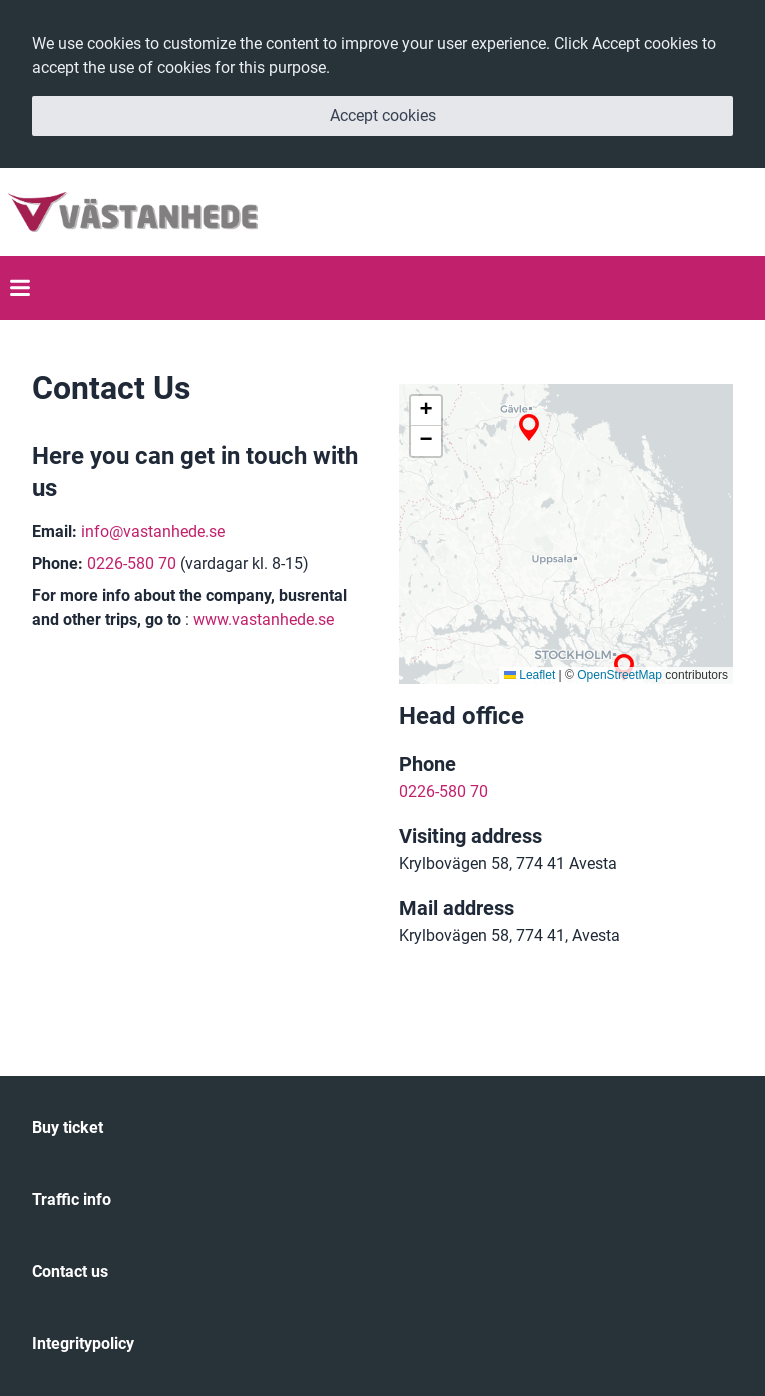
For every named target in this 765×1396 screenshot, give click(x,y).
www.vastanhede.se (263, 619)
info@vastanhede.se (153, 531)
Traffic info (71, 1199)
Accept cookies (383, 115)
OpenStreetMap (619, 675)
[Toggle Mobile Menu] (20, 288)
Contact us (70, 1271)
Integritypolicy (83, 1343)
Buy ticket (67, 1127)
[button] (529, 427)
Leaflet (529, 675)
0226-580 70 (131, 563)
